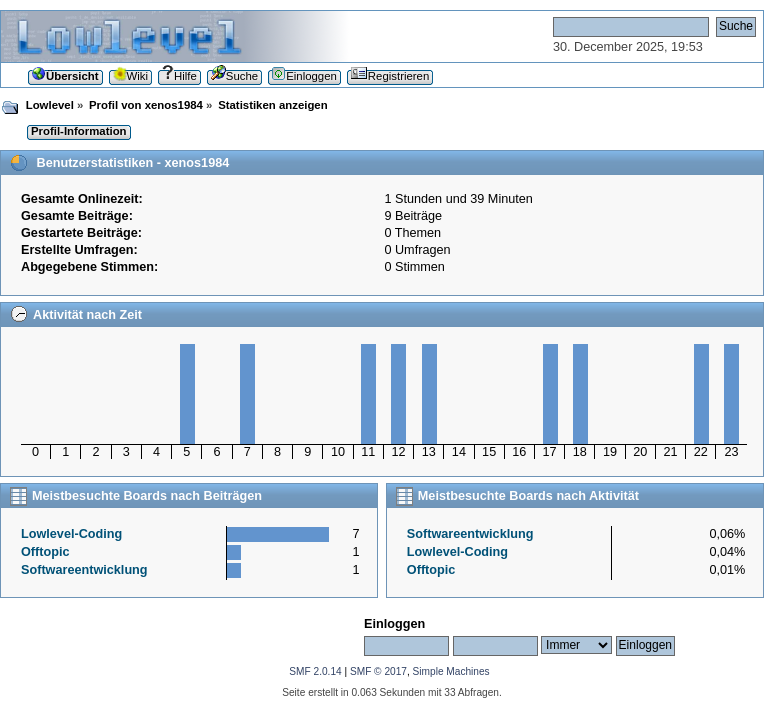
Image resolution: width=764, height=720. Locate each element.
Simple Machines (451, 671)
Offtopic (45, 552)
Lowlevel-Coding (71, 534)
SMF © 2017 (378, 671)
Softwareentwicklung (84, 570)
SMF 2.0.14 (315, 671)
